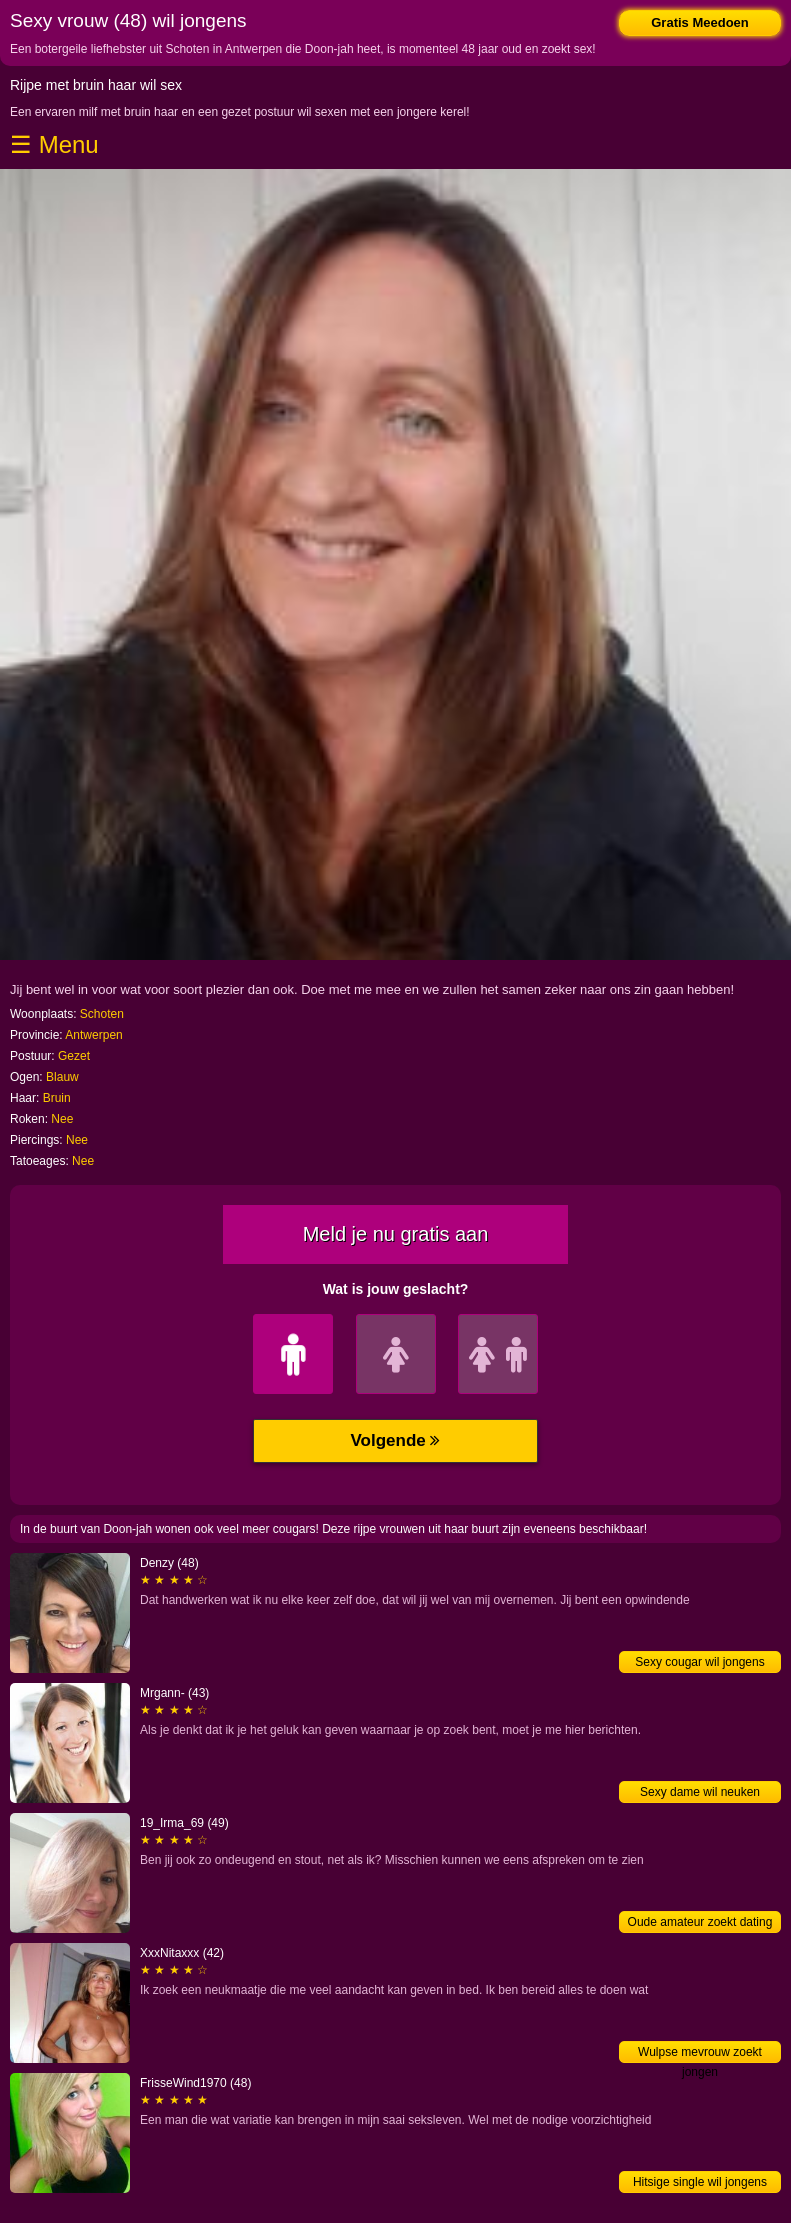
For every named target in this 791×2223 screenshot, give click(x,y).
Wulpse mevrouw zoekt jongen (700, 2054)
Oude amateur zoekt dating (700, 1922)
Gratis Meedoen (700, 22)
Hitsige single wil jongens (700, 2182)
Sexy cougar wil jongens (699, 1662)
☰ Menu (54, 144)
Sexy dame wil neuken (700, 1792)
